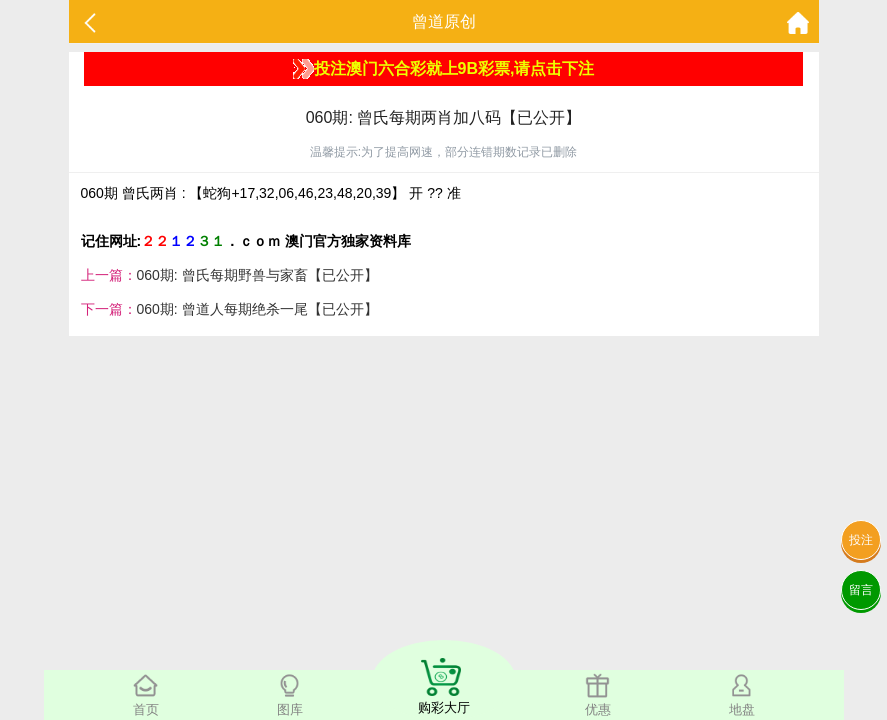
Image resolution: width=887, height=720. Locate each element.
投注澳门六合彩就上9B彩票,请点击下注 (444, 69)
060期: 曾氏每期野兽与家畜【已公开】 (257, 275)
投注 (861, 540)
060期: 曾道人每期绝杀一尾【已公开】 (257, 309)
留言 (861, 590)
